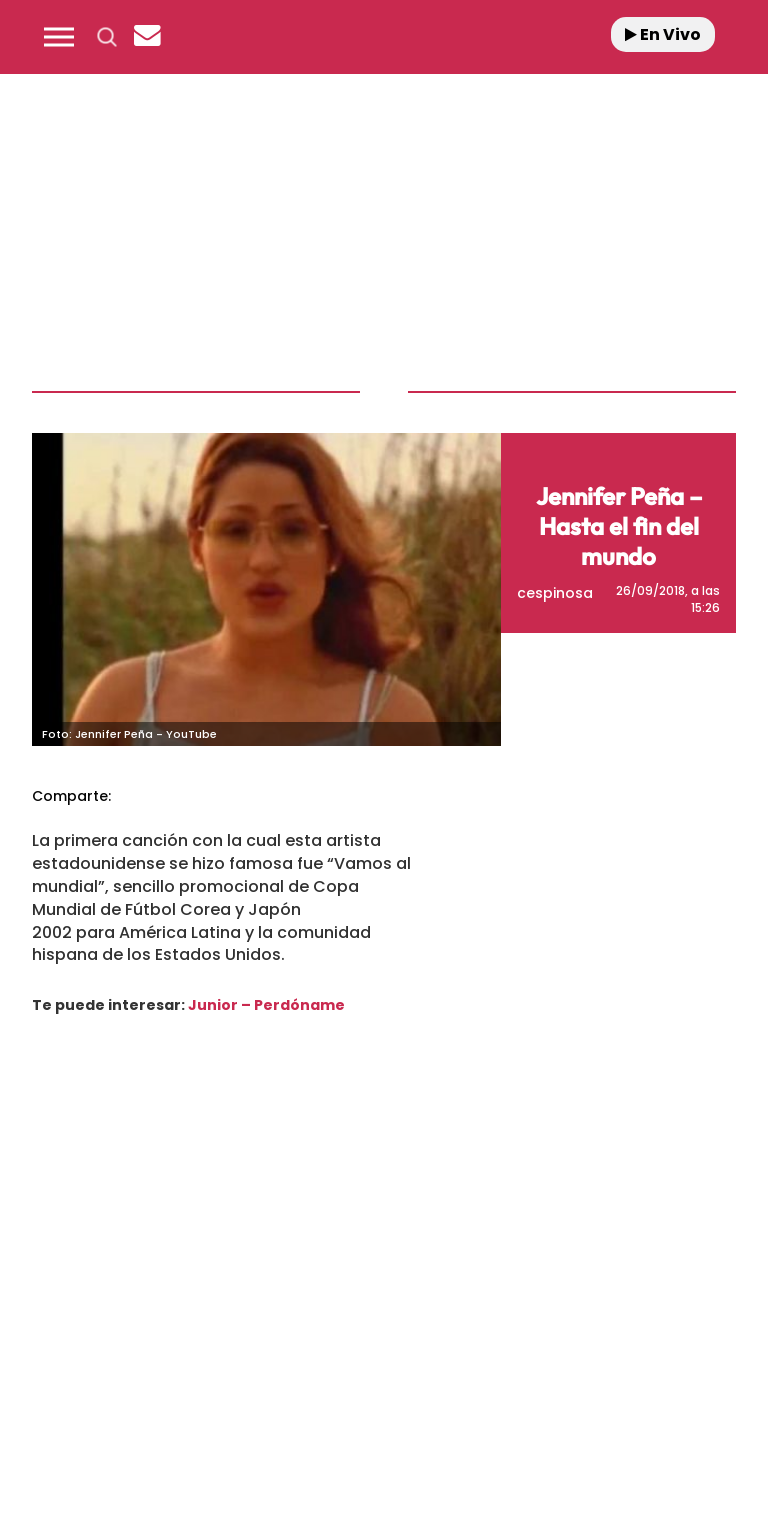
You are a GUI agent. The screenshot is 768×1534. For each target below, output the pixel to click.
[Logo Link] (395, 37)
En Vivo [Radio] (663, 34)
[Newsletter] (147, 37)
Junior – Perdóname (266, 1005)
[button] (59, 37)
